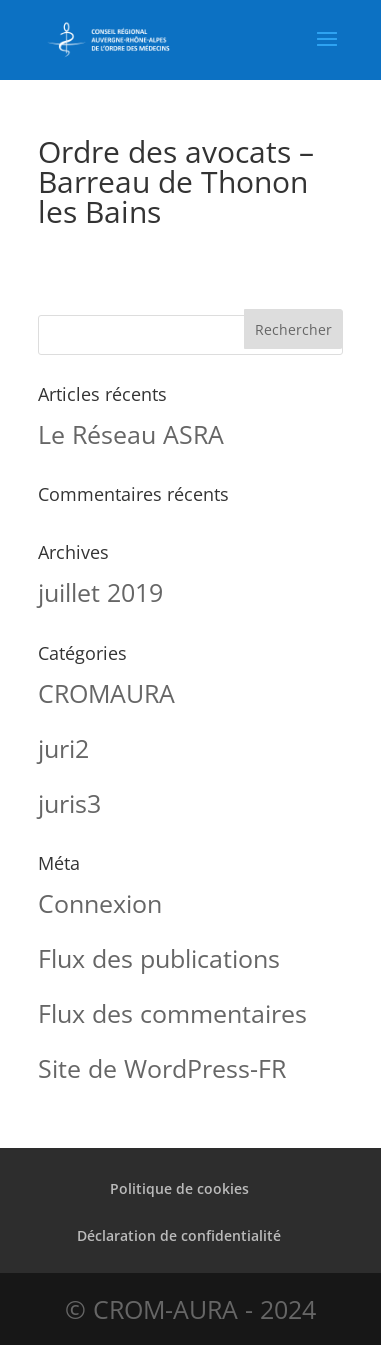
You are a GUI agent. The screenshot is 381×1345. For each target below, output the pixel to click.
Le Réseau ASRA (131, 434)
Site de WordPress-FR (162, 1068)
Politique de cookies (179, 1188)
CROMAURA (106, 693)
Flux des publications (159, 958)
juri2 (63, 748)
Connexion (100, 903)
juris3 (69, 803)
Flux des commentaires (172, 1013)
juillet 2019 (100, 592)
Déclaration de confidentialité (179, 1235)
